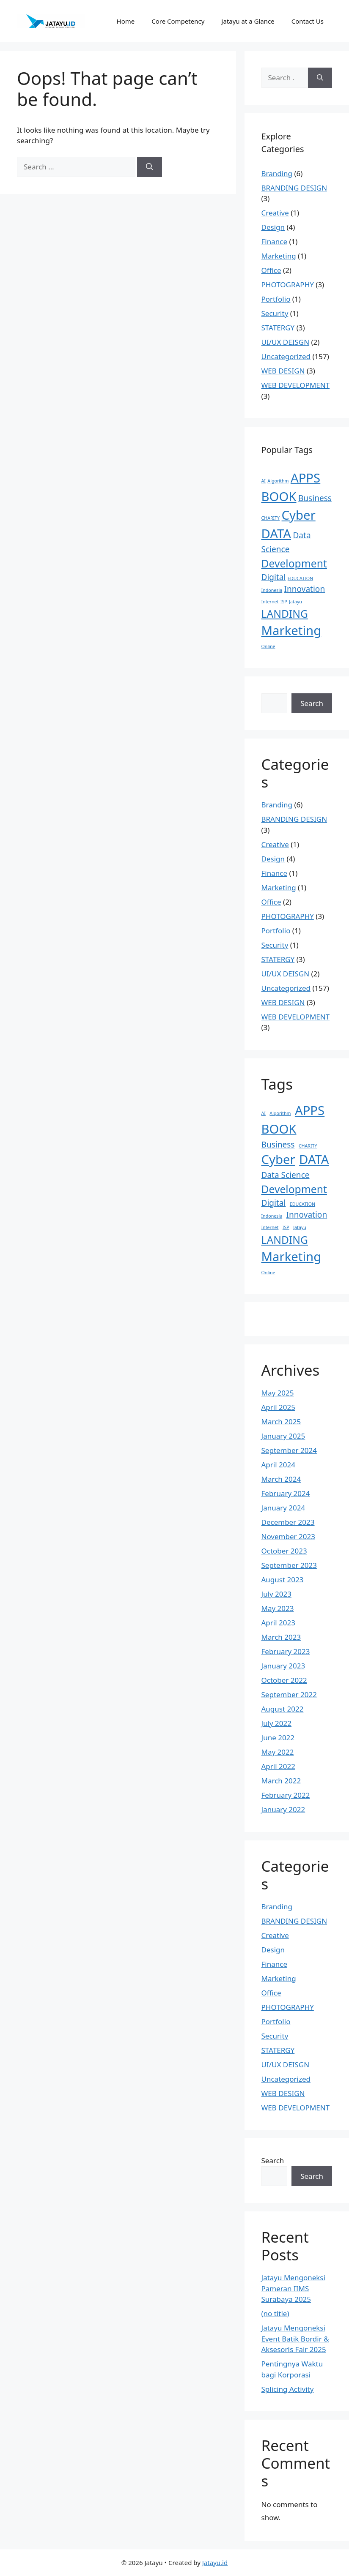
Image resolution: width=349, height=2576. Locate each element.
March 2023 (281, 1637)
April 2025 (278, 1407)
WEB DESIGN (283, 371)
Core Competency (177, 21)
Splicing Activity (287, 2389)
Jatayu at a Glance (247, 21)
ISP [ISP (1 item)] (283, 602)
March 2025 (281, 1421)
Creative (275, 213)
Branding (277, 173)
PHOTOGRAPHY (287, 284)
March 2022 (281, 1780)
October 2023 (284, 1551)
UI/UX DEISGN (285, 342)
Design (273, 227)
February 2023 (285, 1651)
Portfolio (276, 299)
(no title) (275, 2313)
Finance (274, 241)
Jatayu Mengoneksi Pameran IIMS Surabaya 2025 (293, 2288)
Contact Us (307, 21)
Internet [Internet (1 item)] (270, 602)
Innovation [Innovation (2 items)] (304, 588)
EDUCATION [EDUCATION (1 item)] (300, 578)
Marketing (278, 256)
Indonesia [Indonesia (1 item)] (272, 590)
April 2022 (278, 1766)
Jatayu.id (215, 2562)
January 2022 (283, 1809)
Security (275, 313)
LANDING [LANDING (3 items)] (284, 614)
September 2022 (289, 1694)
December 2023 (288, 1522)
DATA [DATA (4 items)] (276, 533)
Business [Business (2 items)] (315, 498)
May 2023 (277, 1608)
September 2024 (289, 1450)
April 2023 (278, 1622)
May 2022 (277, 1752)
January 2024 (283, 1508)
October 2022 (284, 1680)
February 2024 (285, 1493)
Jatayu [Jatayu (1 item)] (295, 602)
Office (271, 270)
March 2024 (281, 1479)
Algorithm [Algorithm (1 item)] (278, 481)
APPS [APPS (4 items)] (305, 477)
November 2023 (288, 1536)
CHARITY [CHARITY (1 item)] (270, 518)
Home (126, 21)
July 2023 (276, 1594)
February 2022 (285, 1795)
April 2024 (278, 1464)
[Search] (149, 167)
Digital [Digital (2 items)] (273, 577)
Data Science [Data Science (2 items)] (285, 1174)
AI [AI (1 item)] (263, 481)
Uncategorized (286, 356)
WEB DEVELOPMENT (295, 385)
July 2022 (276, 1723)
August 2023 (282, 1579)
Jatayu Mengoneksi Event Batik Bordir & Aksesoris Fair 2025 (295, 2338)
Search (311, 703)
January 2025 (283, 1436)
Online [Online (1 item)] (268, 646)
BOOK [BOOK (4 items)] (279, 496)
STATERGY (278, 328)
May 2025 (277, 1393)
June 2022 (278, 1737)
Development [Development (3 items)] (294, 563)
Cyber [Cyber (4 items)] (299, 515)
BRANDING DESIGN (294, 188)
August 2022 (282, 1709)
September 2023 (289, 1565)
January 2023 (283, 1666)
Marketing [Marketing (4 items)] (291, 630)
